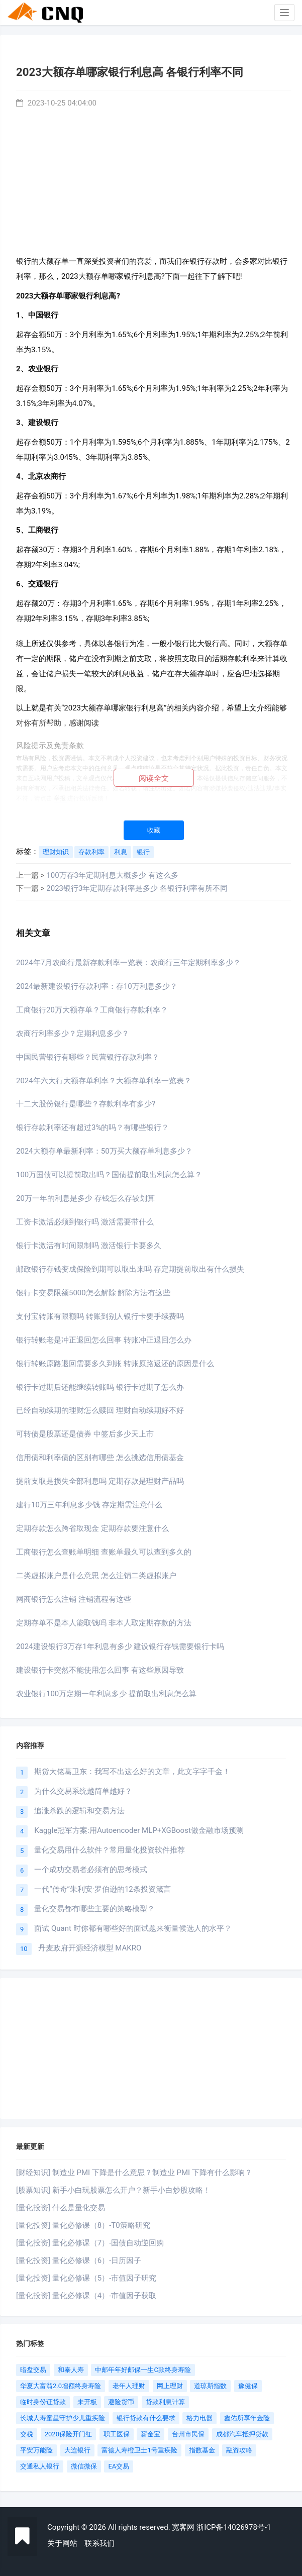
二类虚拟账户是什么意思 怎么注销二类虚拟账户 (96, 1575)
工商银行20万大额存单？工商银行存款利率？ (92, 1009)
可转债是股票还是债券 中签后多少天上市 (85, 1433)
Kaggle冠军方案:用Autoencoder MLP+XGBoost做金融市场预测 (139, 1830)
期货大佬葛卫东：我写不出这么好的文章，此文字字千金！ (132, 1771)
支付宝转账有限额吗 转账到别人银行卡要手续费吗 (100, 1316)
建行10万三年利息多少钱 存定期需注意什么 (89, 1504)
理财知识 (56, 852)
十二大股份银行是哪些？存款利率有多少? (85, 1103)
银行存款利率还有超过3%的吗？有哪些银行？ (92, 1127)
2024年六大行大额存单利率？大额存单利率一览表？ (103, 1080)
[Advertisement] (153, 179)
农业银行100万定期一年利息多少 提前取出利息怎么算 (106, 1693)
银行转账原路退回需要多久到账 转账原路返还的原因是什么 (115, 1363)
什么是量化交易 (78, 2207)
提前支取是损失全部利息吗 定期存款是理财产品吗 (100, 1481)
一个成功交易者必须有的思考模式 (90, 1869)
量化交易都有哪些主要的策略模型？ (94, 1908)
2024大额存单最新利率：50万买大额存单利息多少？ (104, 1151)
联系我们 (99, 2543)
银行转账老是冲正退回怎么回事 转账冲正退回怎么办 (103, 1340)
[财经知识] (33, 2172)
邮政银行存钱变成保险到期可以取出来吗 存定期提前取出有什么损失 (130, 1269)
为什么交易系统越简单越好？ (83, 1791)
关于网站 (62, 2543)
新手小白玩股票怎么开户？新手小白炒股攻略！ (131, 2190)
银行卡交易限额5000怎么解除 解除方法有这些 (93, 1292)
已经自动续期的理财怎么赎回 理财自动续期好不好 (100, 1410)
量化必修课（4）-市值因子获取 (104, 2295)
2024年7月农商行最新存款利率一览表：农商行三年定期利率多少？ (128, 962)
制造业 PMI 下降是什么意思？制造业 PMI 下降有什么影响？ (152, 2172)
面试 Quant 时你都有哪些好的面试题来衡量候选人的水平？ (132, 1928)
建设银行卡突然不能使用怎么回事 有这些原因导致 (100, 1670)
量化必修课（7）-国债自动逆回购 (108, 2242)
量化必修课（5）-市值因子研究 (104, 2278)
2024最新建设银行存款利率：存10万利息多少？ (96, 986)
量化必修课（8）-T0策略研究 (101, 2225)
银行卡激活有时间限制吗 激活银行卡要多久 (88, 1245)
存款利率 (91, 852)
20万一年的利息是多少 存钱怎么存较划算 (85, 1198)
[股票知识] (33, 2190)
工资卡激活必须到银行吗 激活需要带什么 (85, 1221)
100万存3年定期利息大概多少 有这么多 (112, 875)
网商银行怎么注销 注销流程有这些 (73, 1599)
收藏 (153, 830)
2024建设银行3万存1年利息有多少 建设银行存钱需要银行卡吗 (120, 1646)
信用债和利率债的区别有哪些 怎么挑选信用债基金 (100, 1457)
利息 (120, 852)
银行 (143, 852)
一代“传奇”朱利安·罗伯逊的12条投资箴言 (102, 1889)
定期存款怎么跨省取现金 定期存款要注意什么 (92, 1528)
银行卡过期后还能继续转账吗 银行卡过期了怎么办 (100, 1387)
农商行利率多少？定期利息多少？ (72, 1033)
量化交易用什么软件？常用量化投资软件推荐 (109, 1849)
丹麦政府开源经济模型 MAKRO (90, 1947)
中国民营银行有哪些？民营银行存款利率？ (87, 1057)
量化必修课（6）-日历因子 (97, 2260)
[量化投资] (33, 2207)
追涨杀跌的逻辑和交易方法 (79, 1810)
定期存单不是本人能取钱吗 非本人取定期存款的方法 (103, 1622)
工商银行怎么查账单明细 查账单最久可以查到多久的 (103, 1552)
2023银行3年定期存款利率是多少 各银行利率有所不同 (137, 888)
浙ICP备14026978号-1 (233, 2527)
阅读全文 (154, 778)
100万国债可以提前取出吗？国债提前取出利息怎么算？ (109, 1174)
